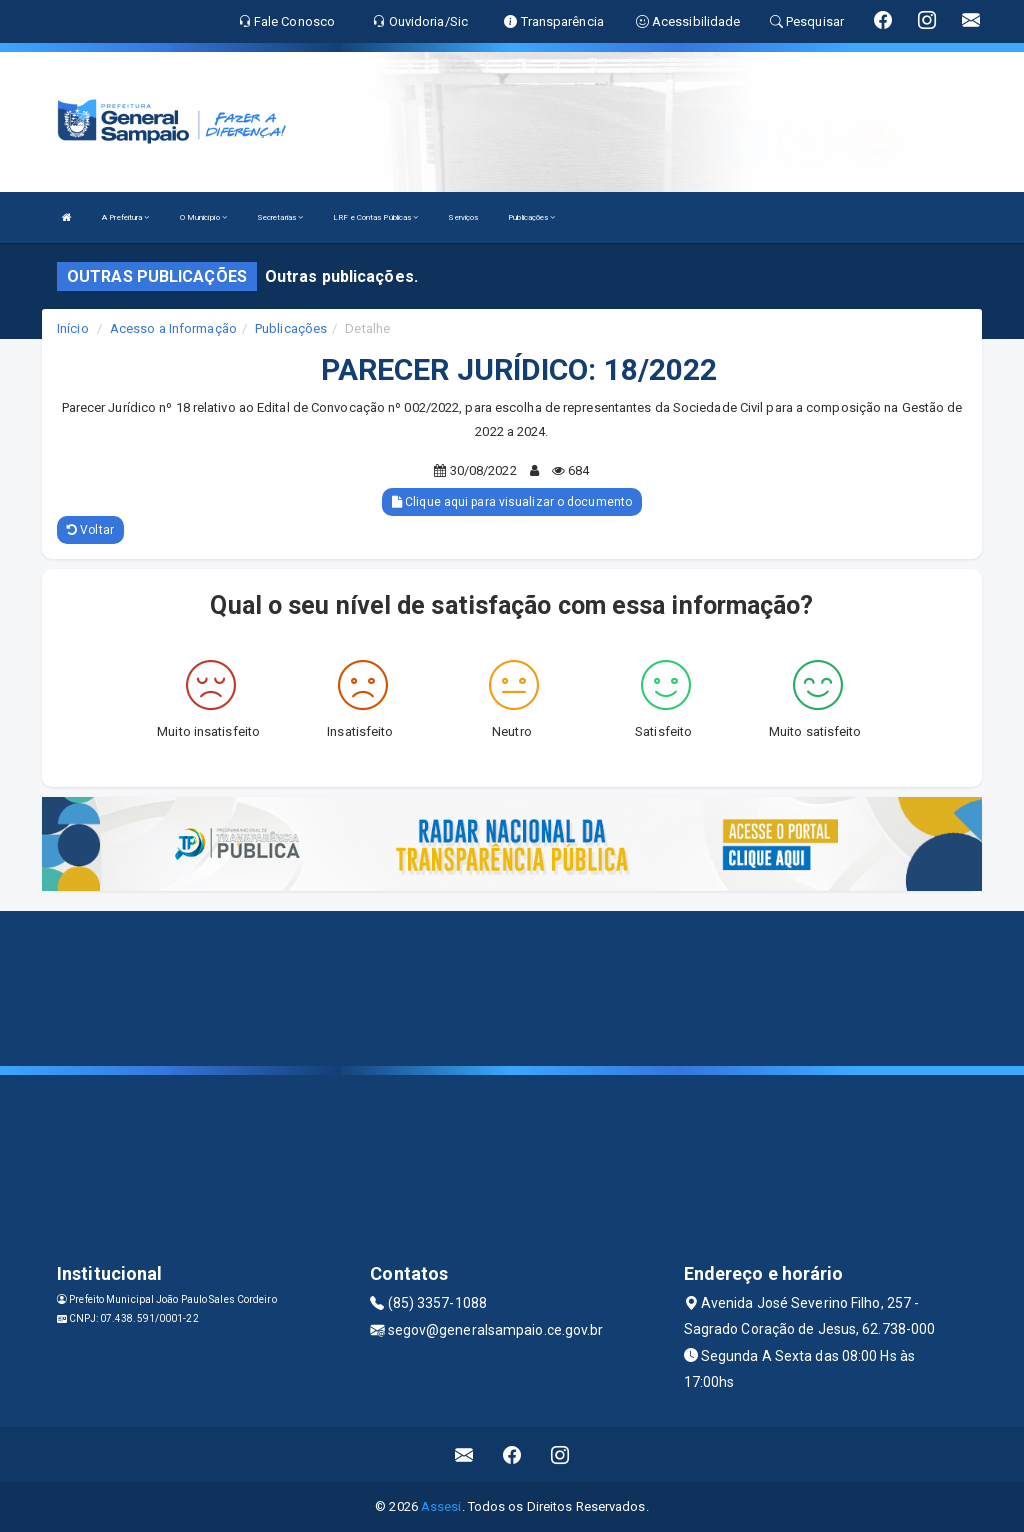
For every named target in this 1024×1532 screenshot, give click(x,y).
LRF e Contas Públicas (375, 217)
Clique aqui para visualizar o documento (512, 502)
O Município (203, 217)
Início (73, 328)
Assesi (441, 1506)
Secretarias (280, 217)
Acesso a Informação (173, 328)
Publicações (531, 217)
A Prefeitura (125, 217)
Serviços (463, 217)
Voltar (90, 530)
